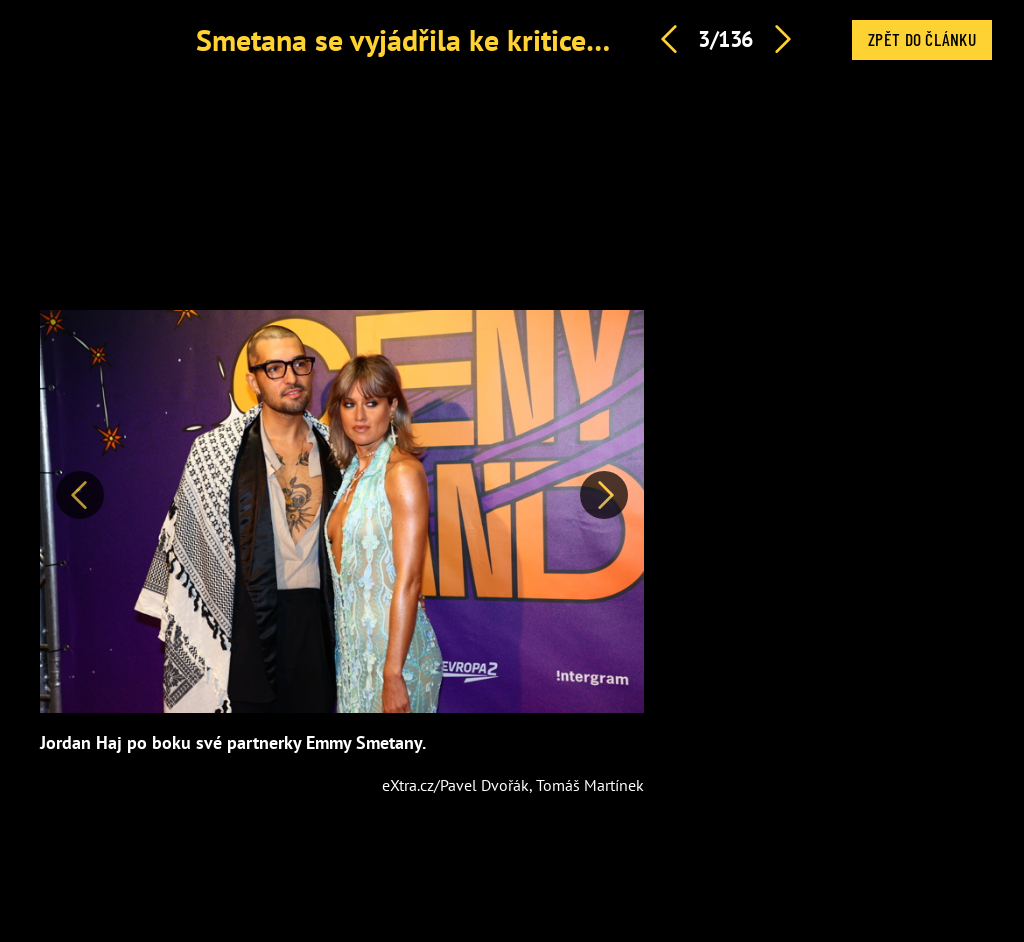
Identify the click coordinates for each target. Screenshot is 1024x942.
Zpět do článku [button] (922, 39)
